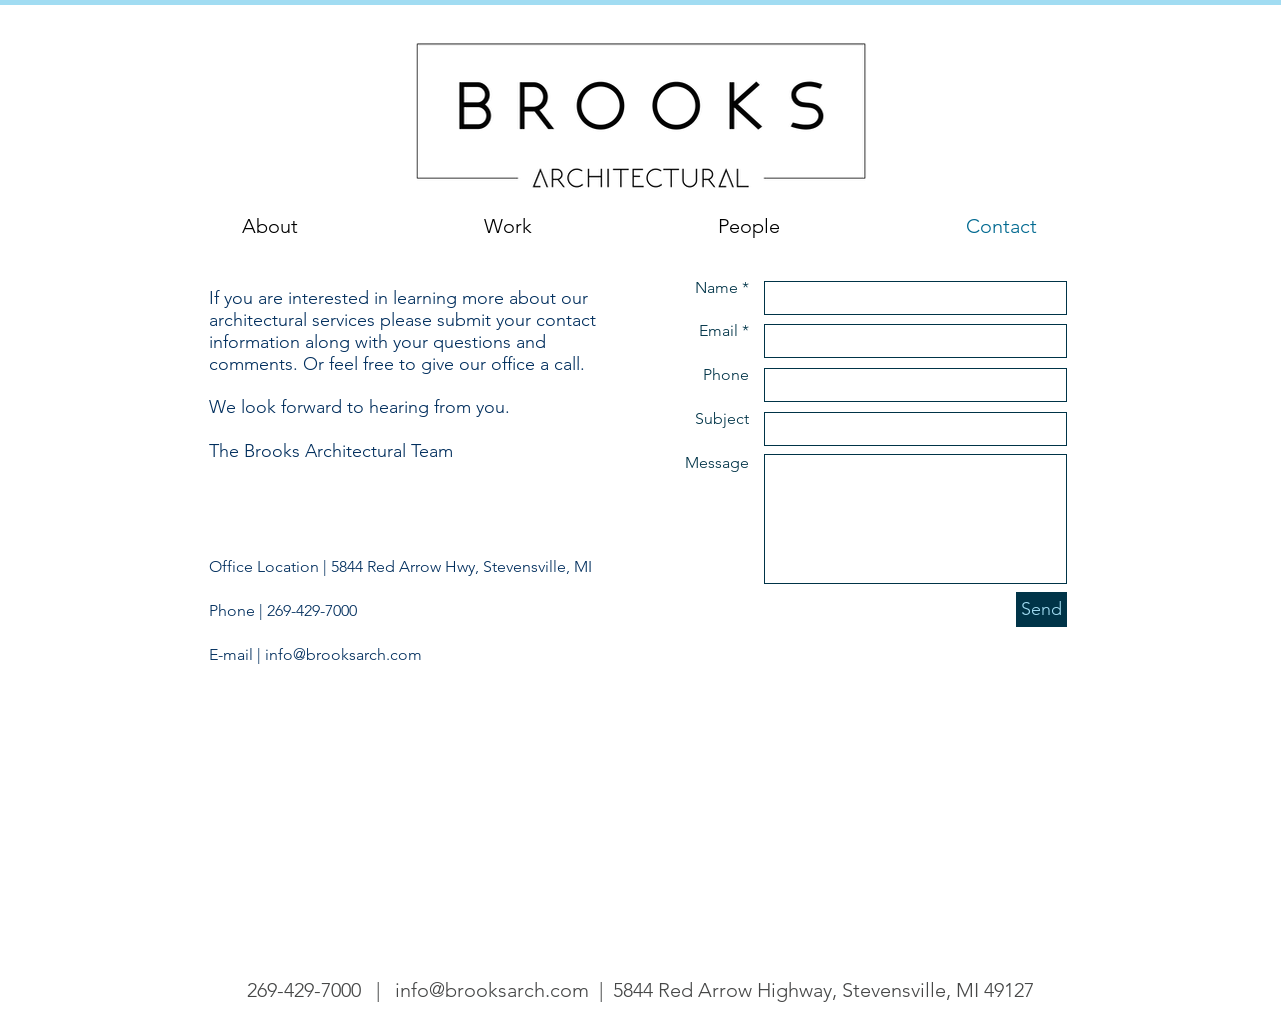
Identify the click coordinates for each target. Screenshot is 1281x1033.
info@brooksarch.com (343, 654)
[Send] (1041, 609)
